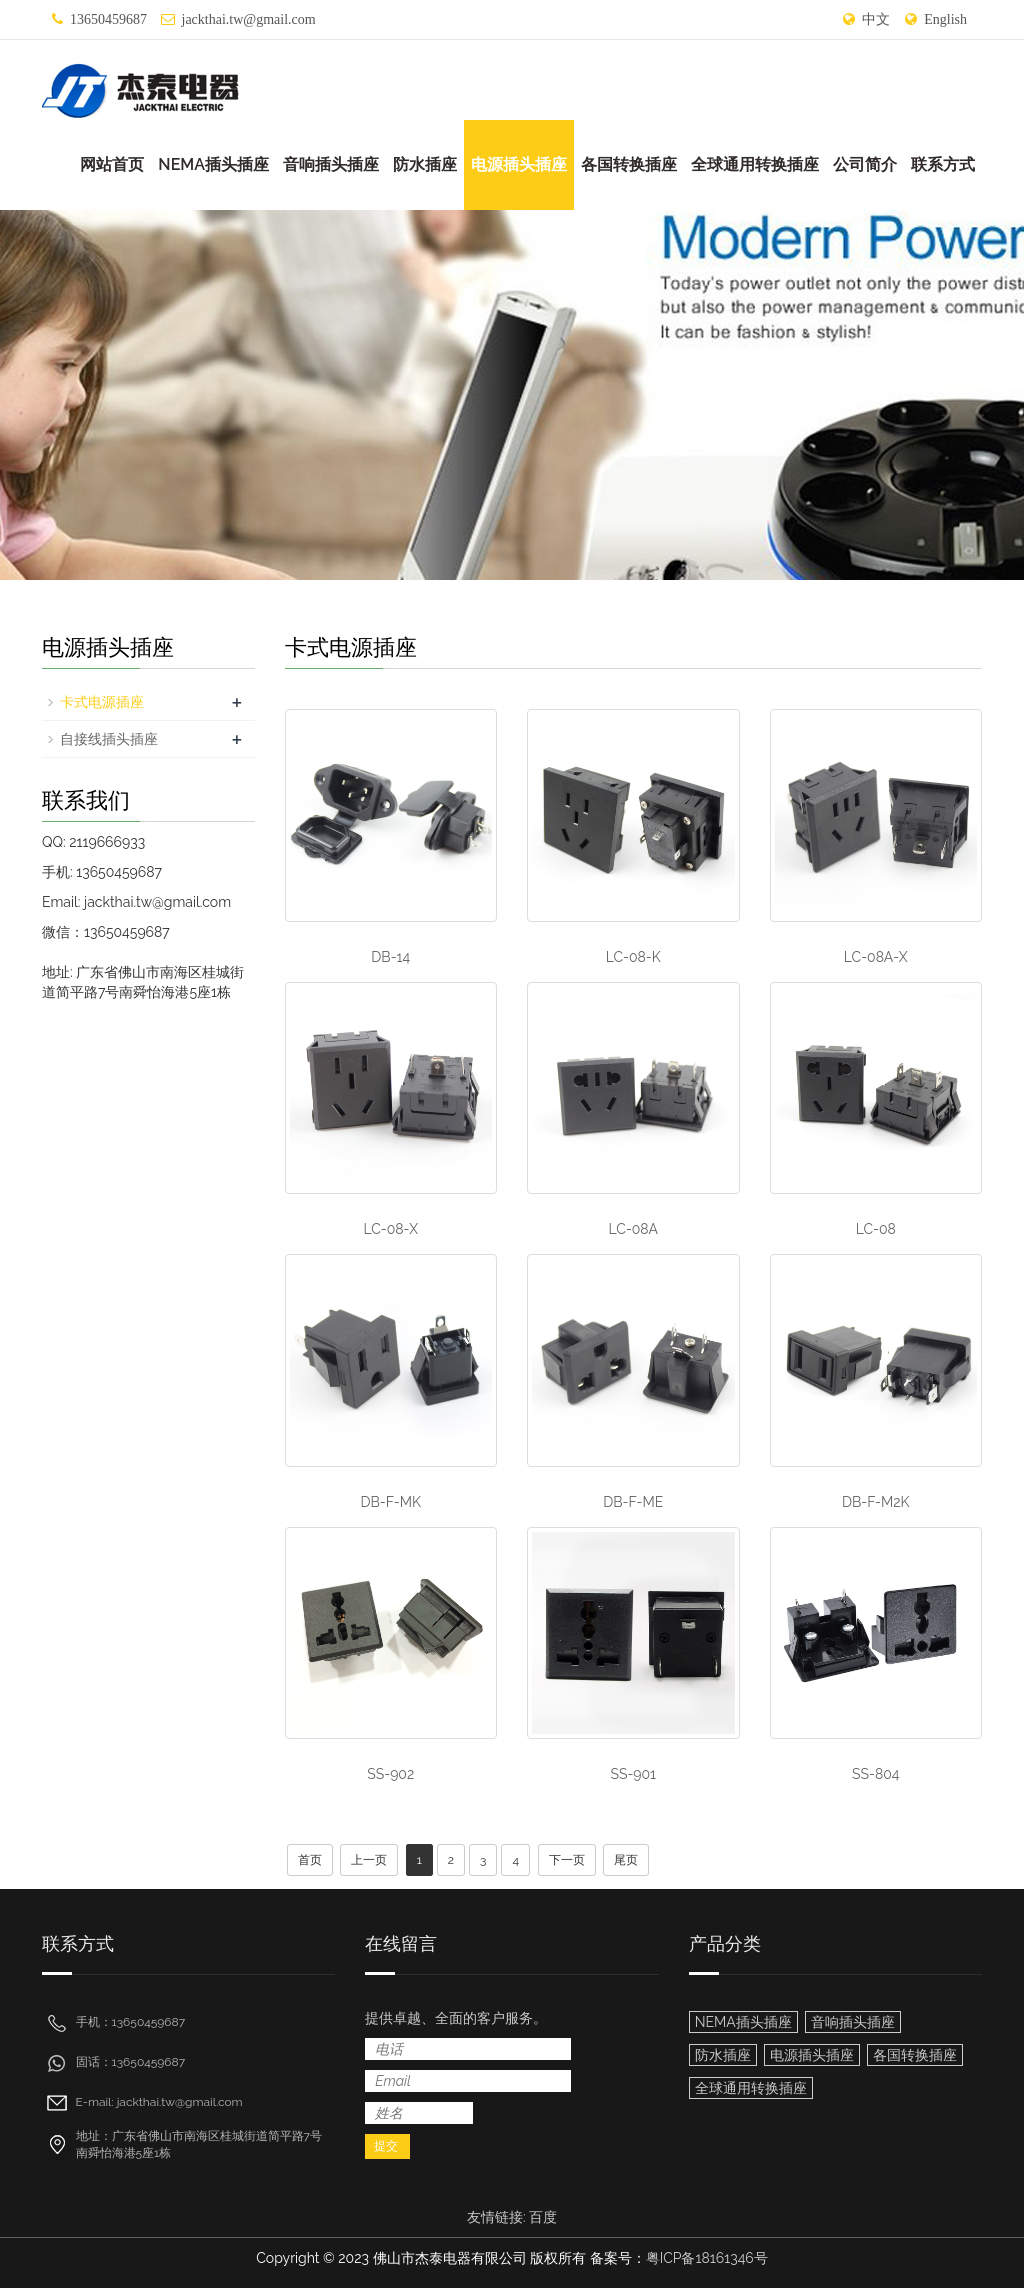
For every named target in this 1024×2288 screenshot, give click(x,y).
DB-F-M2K (876, 1502)
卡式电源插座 (102, 702)
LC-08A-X (876, 957)
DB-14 (390, 957)
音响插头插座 (331, 164)
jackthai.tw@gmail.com (249, 19)
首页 (310, 1860)
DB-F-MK (391, 1502)
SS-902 (390, 1774)
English (945, 19)
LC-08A (633, 1229)
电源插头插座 (519, 164)
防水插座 (425, 164)
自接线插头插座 (109, 739)
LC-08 (876, 1229)
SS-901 (633, 1774)
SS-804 (875, 1774)
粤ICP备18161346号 (707, 2258)
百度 (543, 2217)
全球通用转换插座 (755, 164)
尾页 (626, 1860)
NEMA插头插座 (213, 164)
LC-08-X (390, 1229)
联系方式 (943, 164)
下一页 (567, 1860)
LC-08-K (633, 957)
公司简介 (865, 164)
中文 (876, 19)
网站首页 (112, 164)
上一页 (369, 1860)
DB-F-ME (633, 1502)
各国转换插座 (629, 164)
